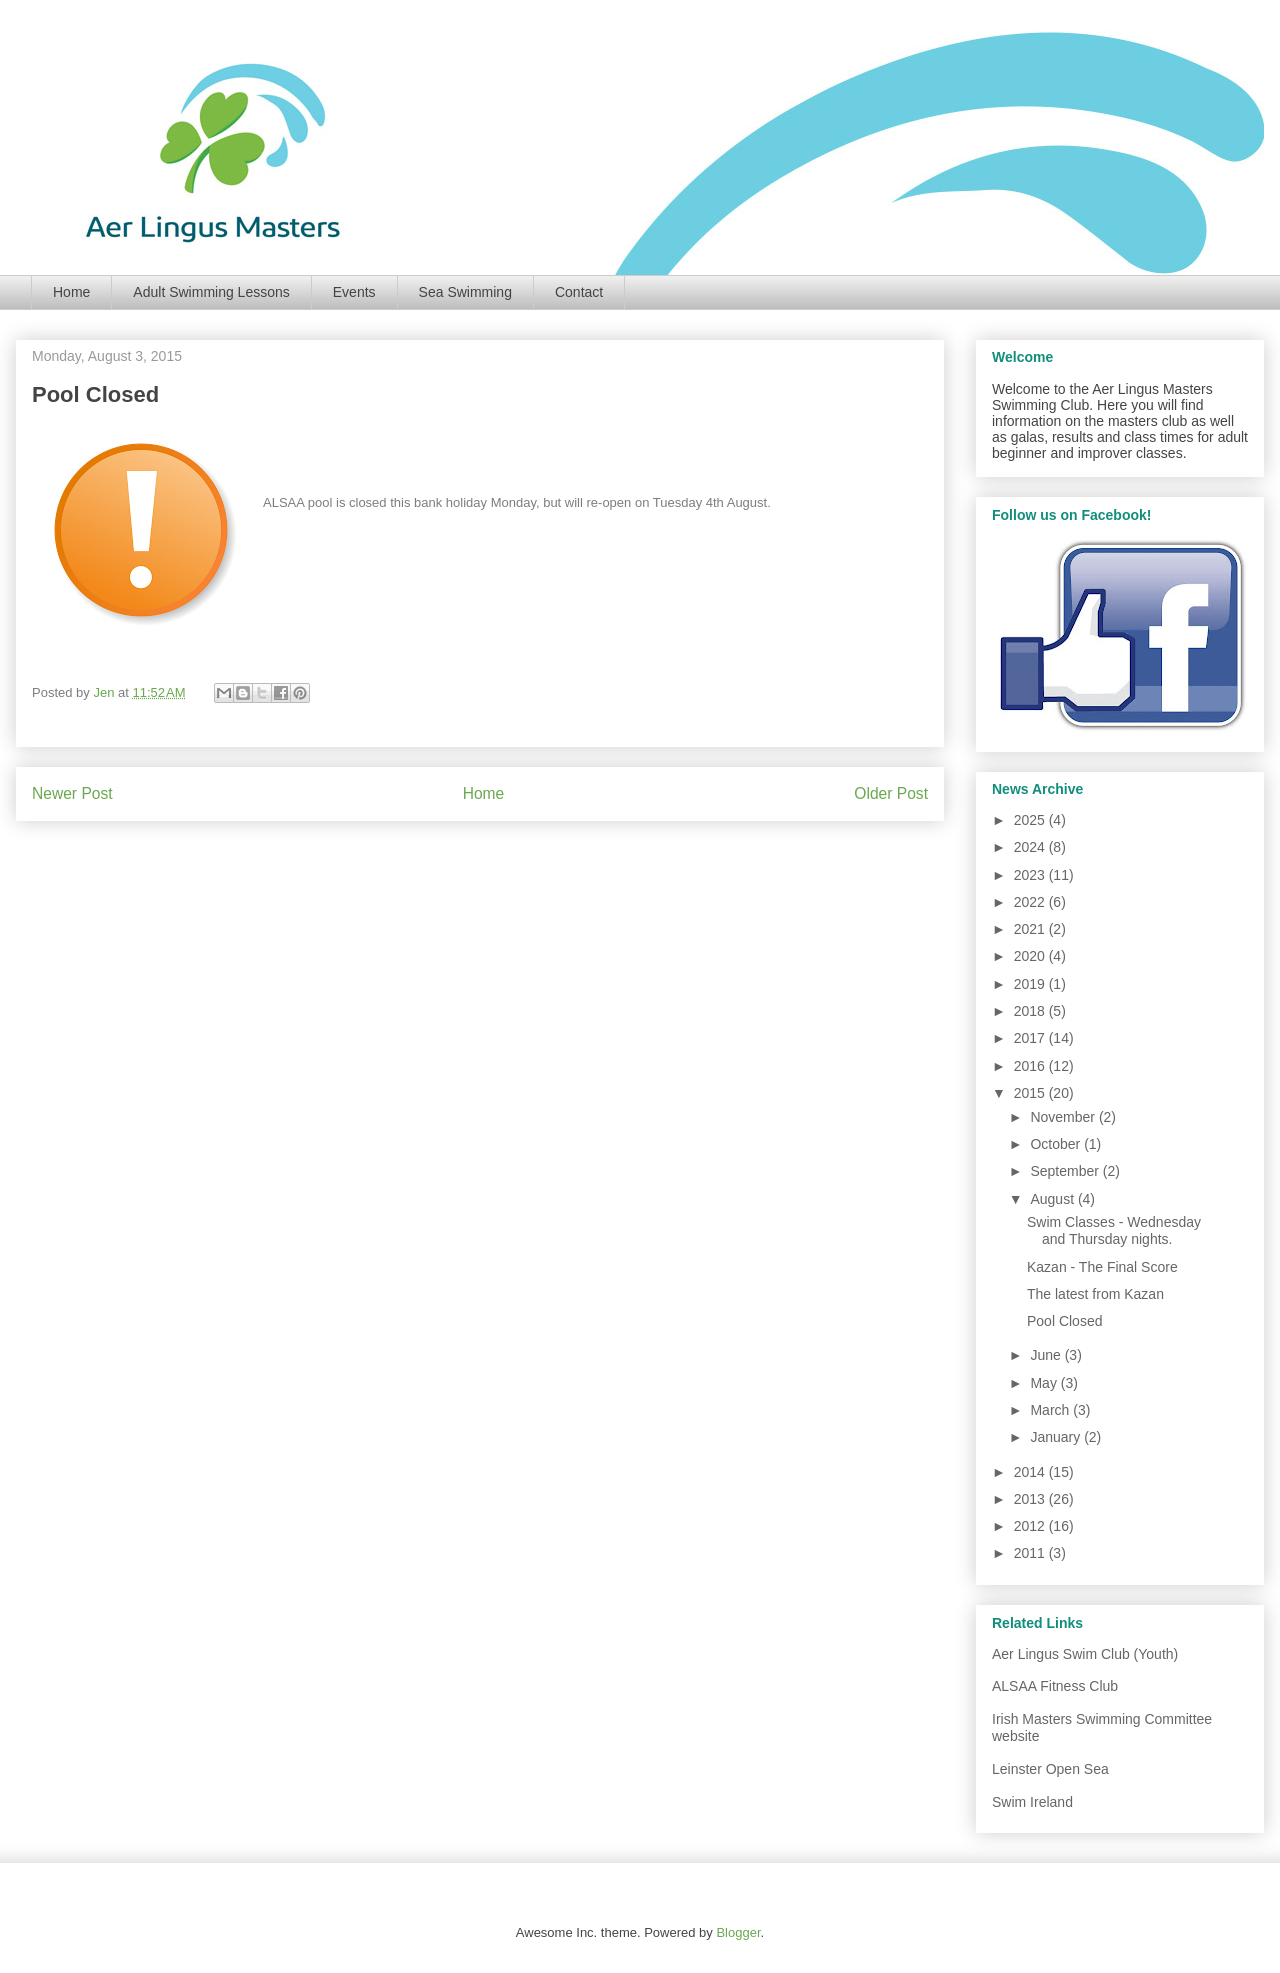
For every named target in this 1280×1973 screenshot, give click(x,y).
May (1045, 1383)
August (1053, 1199)
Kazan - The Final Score (1102, 1267)
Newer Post (72, 793)
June (1047, 1355)
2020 (1031, 956)
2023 (1031, 875)
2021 (1031, 929)
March (1051, 1410)
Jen (105, 692)
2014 (1031, 1472)
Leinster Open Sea (1050, 1769)
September (1066, 1171)
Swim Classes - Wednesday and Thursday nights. (1114, 1230)
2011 (1031, 1553)
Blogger (738, 1932)
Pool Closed (1065, 1321)
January (1057, 1437)
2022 (1031, 902)
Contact (579, 292)
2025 (1031, 820)
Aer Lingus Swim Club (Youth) (1085, 1654)
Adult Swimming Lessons (211, 292)
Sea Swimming (465, 292)
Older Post (891, 793)
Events (354, 292)
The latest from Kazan (1095, 1294)
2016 (1031, 1066)
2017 (1031, 1038)
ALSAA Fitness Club (1055, 1686)
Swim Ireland (1032, 1802)
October (1057, 1144)
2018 (1031, 1011)
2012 (1031, 1526)
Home (71, 292)
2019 (1031, 984)
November (1064, 1117)
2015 (1031, 1093)
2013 (1031, 1499)
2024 (1031, 847)
